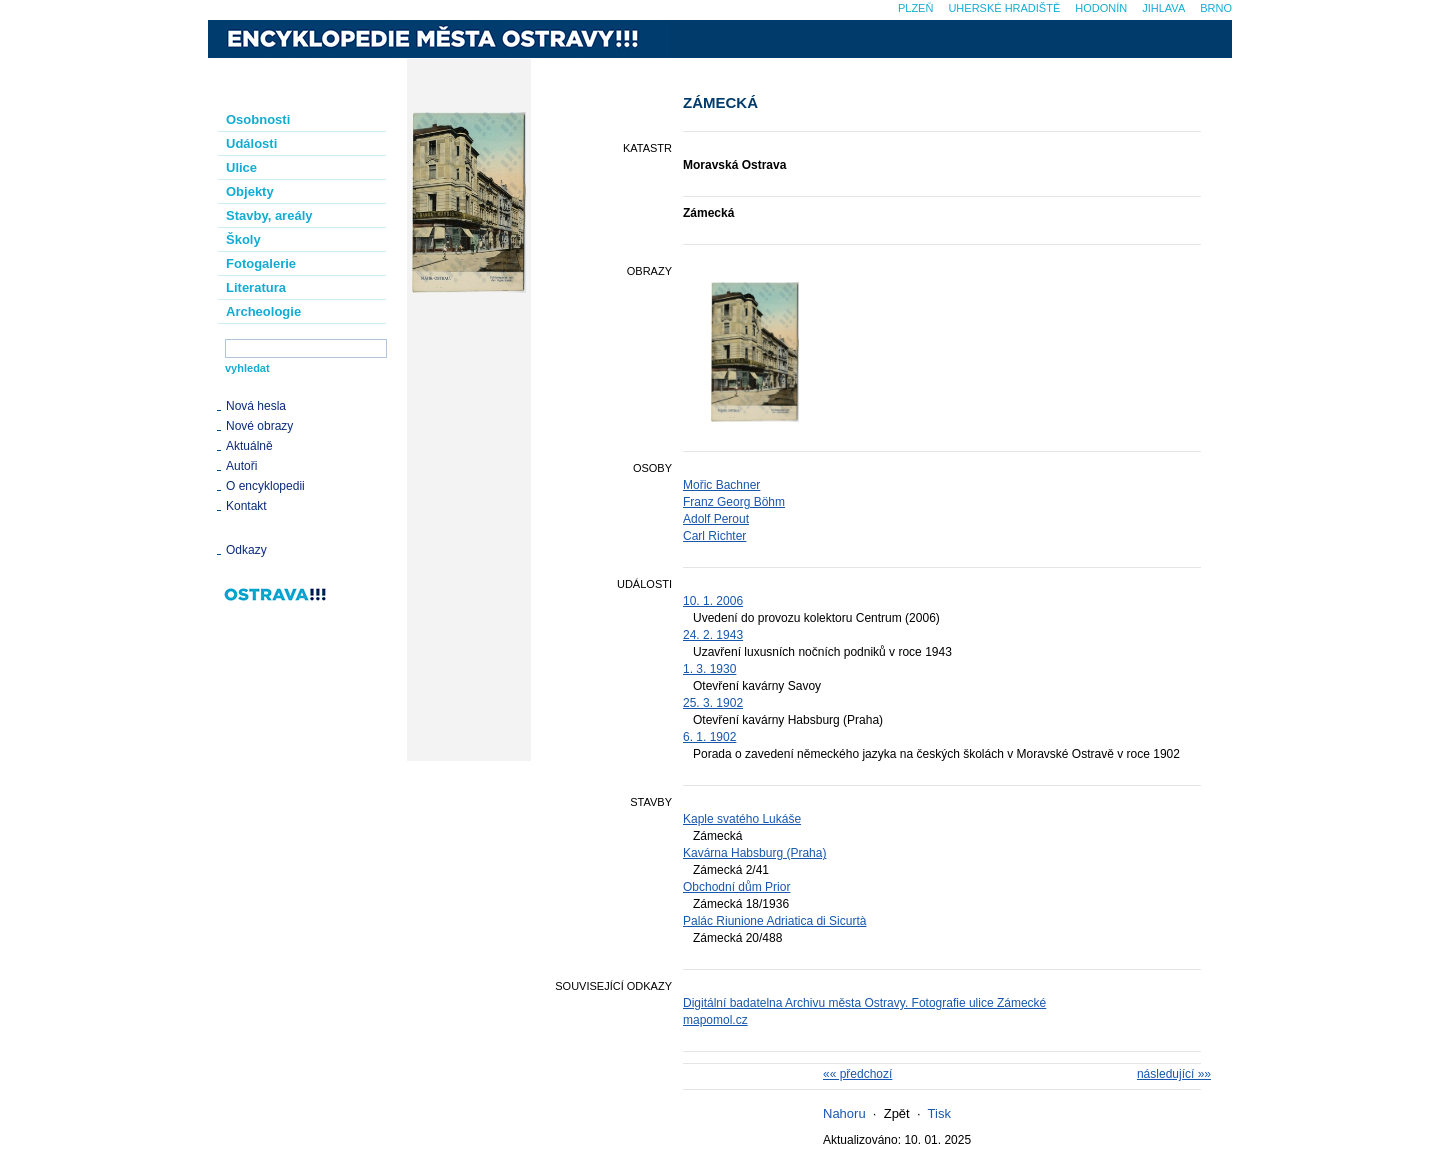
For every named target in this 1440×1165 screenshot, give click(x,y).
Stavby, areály (269, 215)
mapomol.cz (715, 1020)
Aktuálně (249, 446)
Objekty (250, 191)
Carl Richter (714, 536)
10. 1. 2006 (713, 601)
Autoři (241, 466)
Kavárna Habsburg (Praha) (754, 853)
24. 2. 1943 (713, 635)
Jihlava (1163, 8)
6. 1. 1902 (709, 737)
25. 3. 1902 (713, 703)
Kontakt (246, 506)
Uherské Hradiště (1004, 8)
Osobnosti (258, 119)
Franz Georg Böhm (734, 502)
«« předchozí (857, 1074)
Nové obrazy (259, 426)
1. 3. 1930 (709, 669)
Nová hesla (256, 406)
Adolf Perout (716, 519)
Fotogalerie (261, 263)
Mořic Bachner (721, 485)
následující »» (1174, 1074)
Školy (243, 239)
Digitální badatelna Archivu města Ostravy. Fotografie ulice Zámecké (864, 1003)
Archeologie (263, 311)
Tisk (939, 1113)
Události (251, 143)
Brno (1216, 8)
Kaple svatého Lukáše (742, 819)
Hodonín (1101, 8)
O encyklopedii (265, 486)
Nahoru (844, 1113)
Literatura (256, 287)
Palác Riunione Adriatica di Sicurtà (774, 921)
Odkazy (246, 550)
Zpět (897, 1113)
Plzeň (915, 8)
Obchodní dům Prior (736, 887)
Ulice (241, 167)
